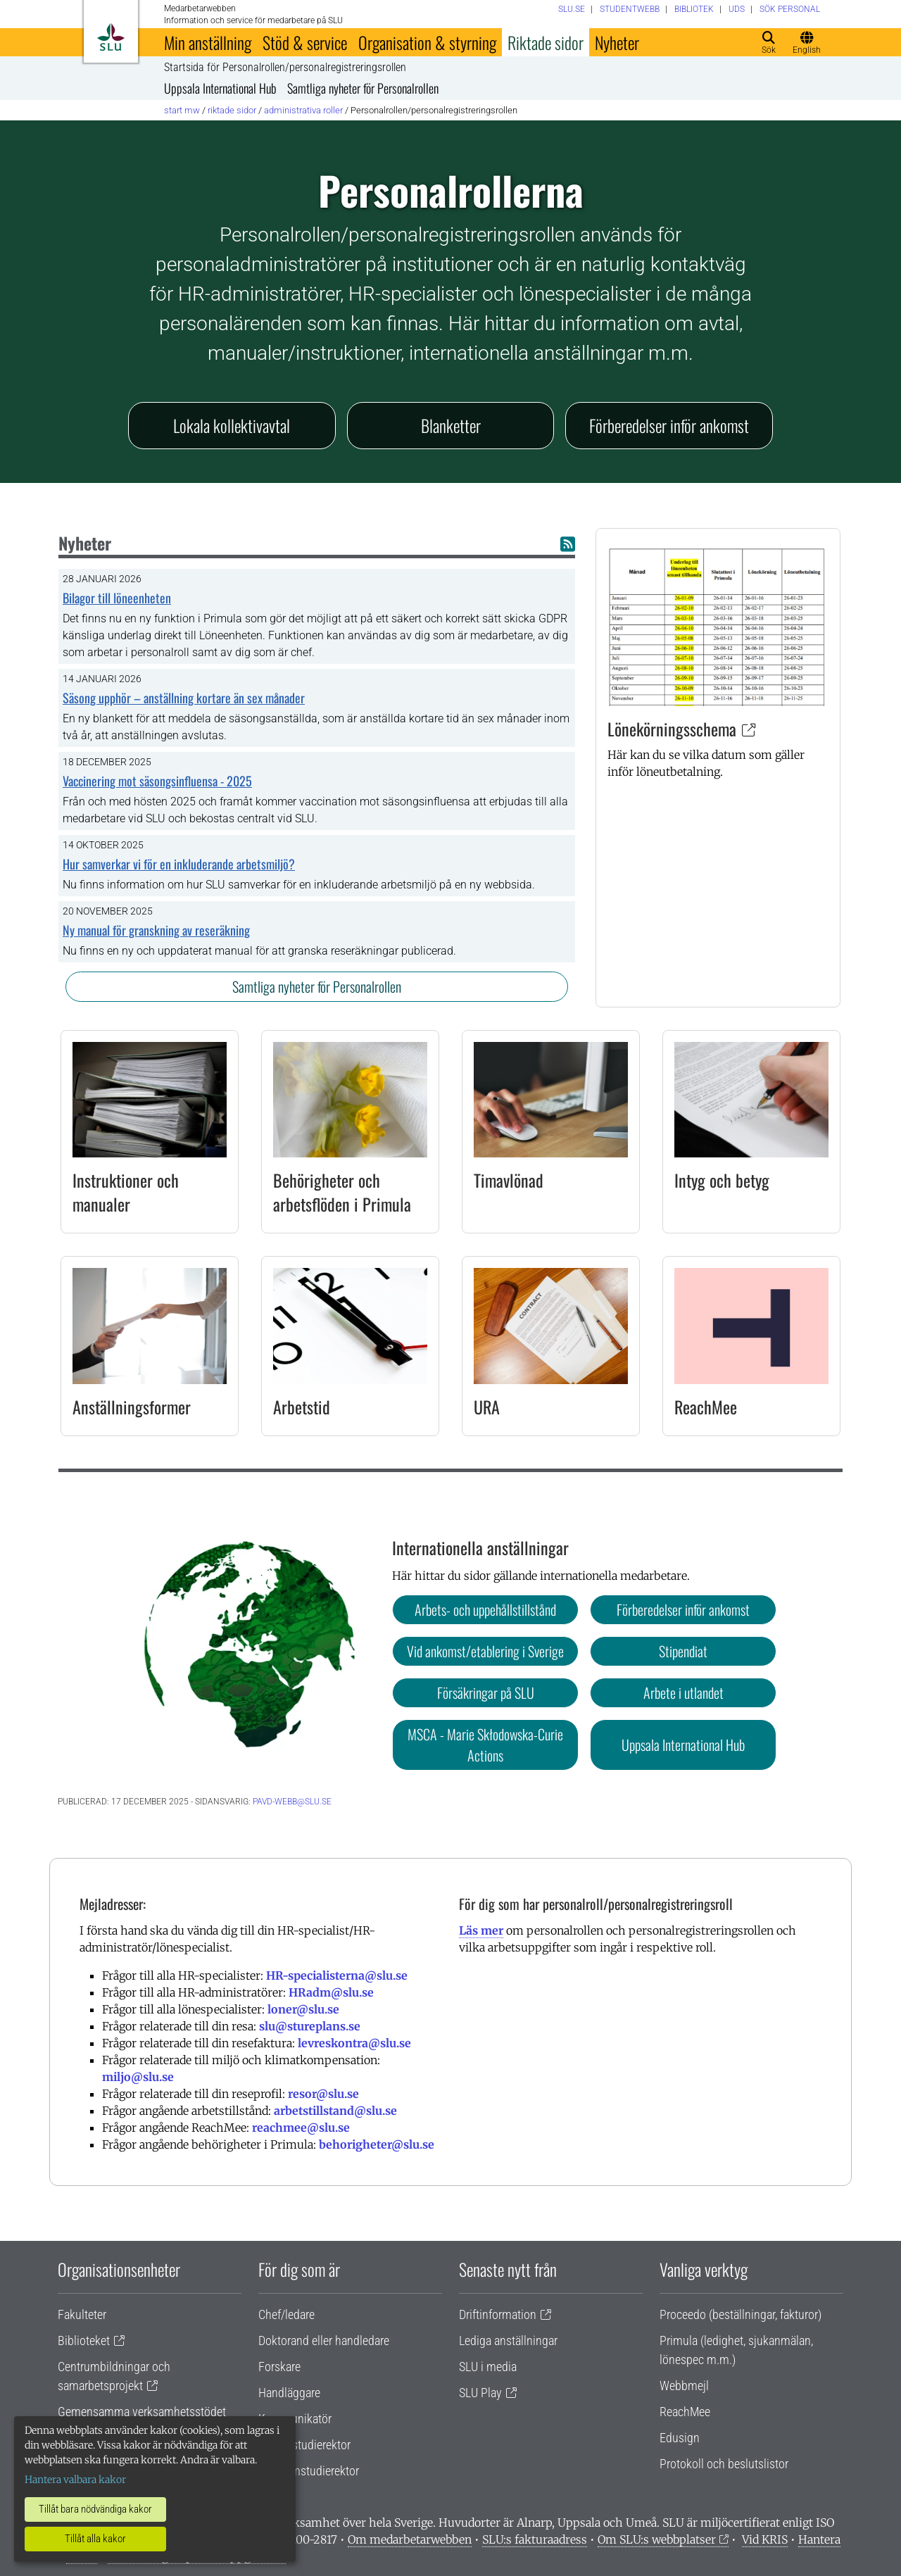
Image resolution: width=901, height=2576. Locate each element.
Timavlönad (508, 1180)
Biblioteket (84, 2340)
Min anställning (207, 42)
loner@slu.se (303, 2009)
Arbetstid (301, 1406)
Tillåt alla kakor (95, 2538)
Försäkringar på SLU (485, 1692)
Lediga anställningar (508, 2340)
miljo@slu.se (138, 2077)
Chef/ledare (286, 2314)
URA (487, 1406)
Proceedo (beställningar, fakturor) (740, 2314)
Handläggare (289, 2392)
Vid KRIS (765, 2539)
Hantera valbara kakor (75, 2479)
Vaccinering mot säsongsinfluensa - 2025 (157, 781)
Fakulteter (82, 2314)
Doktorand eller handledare (323, 2340)
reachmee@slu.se (301, 2128)
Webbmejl (684, 2385)
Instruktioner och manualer (126, 1192)
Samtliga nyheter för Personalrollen (363, 88)
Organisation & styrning (427, 42)
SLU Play (480, 2392)
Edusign (680, 2437)
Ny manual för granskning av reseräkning (156, 930)
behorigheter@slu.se (376, 2144)
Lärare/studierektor (304, 2444)
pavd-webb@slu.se (292, 1802)
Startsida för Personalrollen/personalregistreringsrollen (285, 67)
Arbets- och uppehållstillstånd (485, 1609)
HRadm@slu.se (331, 1992)
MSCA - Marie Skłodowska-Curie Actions (485, 1744)
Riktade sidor (546, 42)
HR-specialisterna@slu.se (337, 1975)
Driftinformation (497, 2314)
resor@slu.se (323, 2094)
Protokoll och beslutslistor (724, 2463)
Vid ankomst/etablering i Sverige (485, 1650)
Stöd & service (305, 42)
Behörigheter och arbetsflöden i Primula (342, 1192)
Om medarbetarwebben (410, 2539)
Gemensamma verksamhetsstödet (142, 2411)
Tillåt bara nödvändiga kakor (95, 2509)
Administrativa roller (303, 110)
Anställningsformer (132, 1406)
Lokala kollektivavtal (231, 425)
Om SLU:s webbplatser (657, 2539)
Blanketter (451, 425)
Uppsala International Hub (220, 88)
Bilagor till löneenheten (117, 598)
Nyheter (617, 42)
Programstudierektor (308, 2470)
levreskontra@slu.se (354, 2043)
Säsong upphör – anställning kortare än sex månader (184, 698)
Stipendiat (683, 1650)
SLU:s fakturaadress (534, 2539)
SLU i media (488, 2366)
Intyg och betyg (721, 1180)
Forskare (279, 2366)
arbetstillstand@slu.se (335, 2111)
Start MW (182, 110)
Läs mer (481, 1930)
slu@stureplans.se (309, 2026)
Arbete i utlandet (683, 1692)
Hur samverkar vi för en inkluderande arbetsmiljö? (179, 864)
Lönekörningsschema (671, 728)
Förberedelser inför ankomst (669, 425)
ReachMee (705, 1406)
